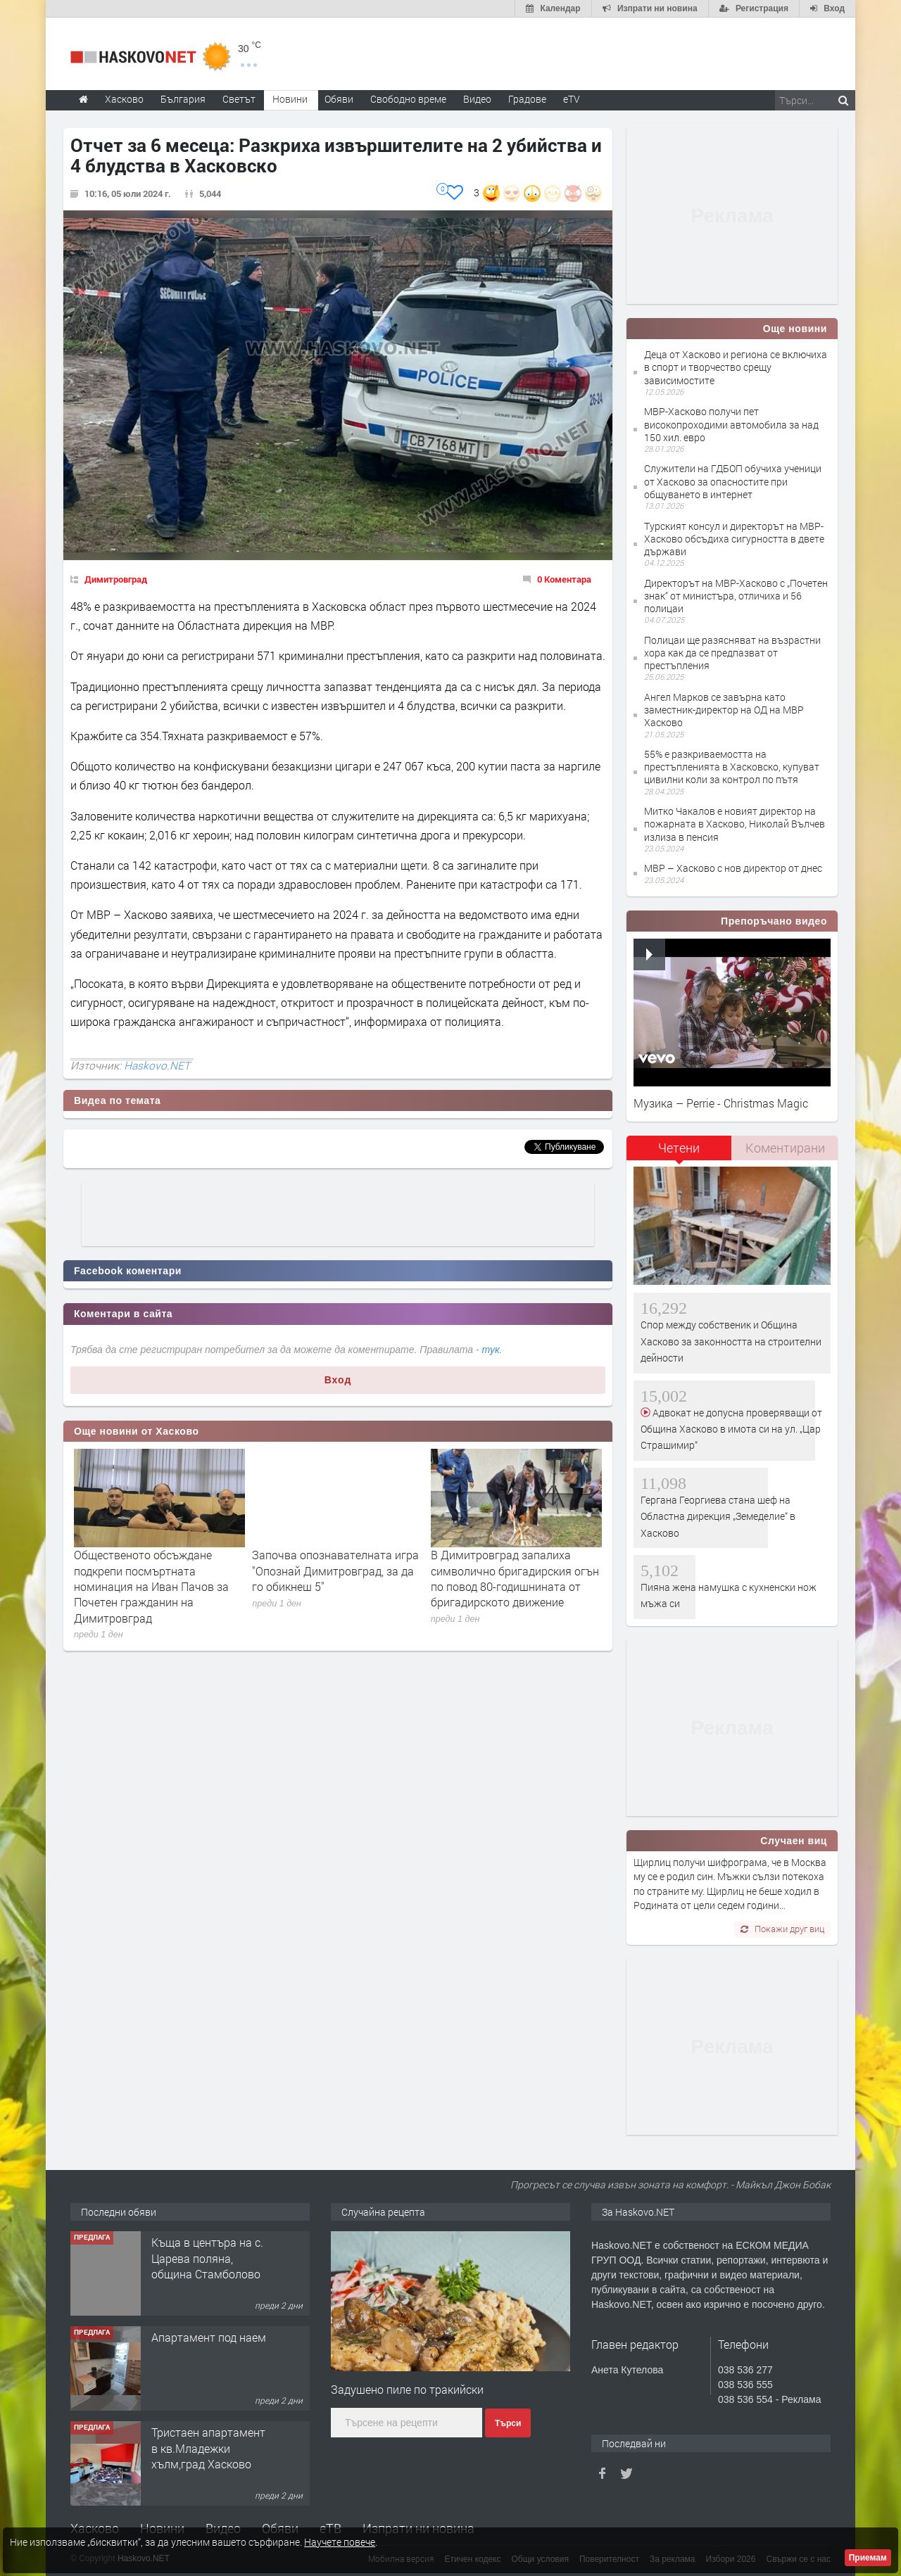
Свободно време (408, 99)
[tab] (679, 1153)
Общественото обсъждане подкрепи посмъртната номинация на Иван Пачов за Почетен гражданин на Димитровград (151, 1586)
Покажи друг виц (782, 1928)
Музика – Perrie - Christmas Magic (721, 1103)
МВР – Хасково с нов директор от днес (733, 868)
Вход (338, 1379)
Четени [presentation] (679, 1147)
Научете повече (339, 2542)
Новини (290, 99)
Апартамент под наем (208, 2337)
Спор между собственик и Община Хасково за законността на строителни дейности (731, 1341)
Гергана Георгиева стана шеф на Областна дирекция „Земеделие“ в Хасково (718, 1516)
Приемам (868, 2558)
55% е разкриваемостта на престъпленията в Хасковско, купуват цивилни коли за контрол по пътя (731, 766)
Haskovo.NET (157, 1065)
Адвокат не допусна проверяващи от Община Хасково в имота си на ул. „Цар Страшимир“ (731, 1429)
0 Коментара (564, 579)
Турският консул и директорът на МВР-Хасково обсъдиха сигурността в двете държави (734, 538)
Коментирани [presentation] (785, 1147)
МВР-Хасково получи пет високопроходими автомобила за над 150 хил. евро (731, 424)
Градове (527, 99)
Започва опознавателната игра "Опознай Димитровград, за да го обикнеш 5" (335, 1570)
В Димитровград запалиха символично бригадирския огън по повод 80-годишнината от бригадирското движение (515, 1578)
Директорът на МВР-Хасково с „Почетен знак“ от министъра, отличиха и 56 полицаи (736, 595)
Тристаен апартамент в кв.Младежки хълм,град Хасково (208, 2448)
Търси (508, 2423)
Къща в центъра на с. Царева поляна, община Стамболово (207, 2258)
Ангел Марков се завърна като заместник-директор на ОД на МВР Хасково (724, 709)
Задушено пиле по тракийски (407, 2389)
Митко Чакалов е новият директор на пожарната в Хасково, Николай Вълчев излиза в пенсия (734, 823)
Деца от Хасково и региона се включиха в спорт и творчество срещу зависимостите (735, 367)
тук (491, 1349)
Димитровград (115, 579)
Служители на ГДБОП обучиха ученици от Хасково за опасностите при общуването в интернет (732, 481)
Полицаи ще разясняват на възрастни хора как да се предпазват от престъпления (732, 652)
